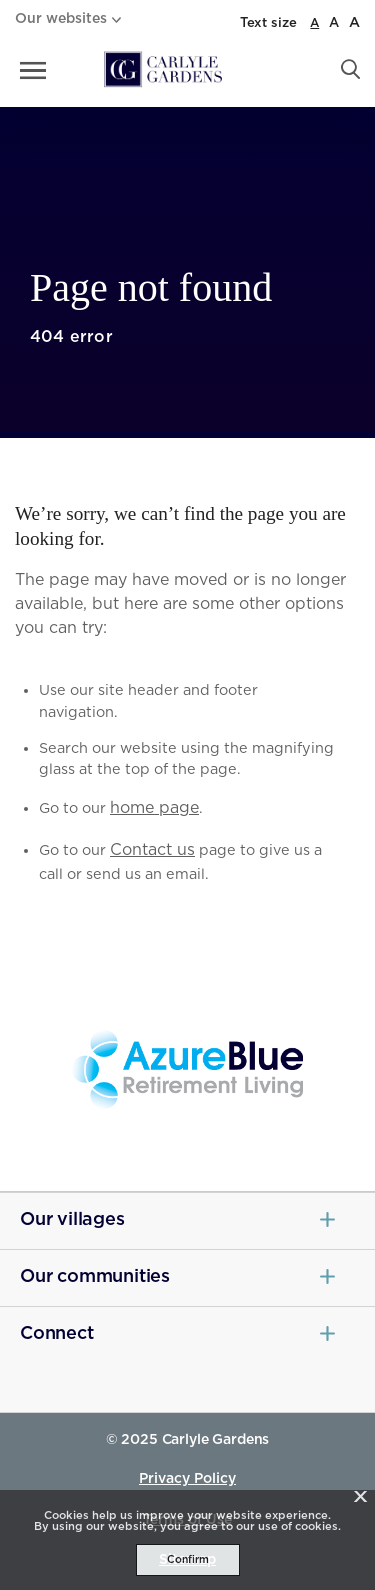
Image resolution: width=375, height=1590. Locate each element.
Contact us (152, 850)
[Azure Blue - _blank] (187, 1070)
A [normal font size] (314, 23)
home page (154, 808)
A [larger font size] (354, 23)
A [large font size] (334, 23)
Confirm (188, 1560)
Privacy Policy (187, 1479)
